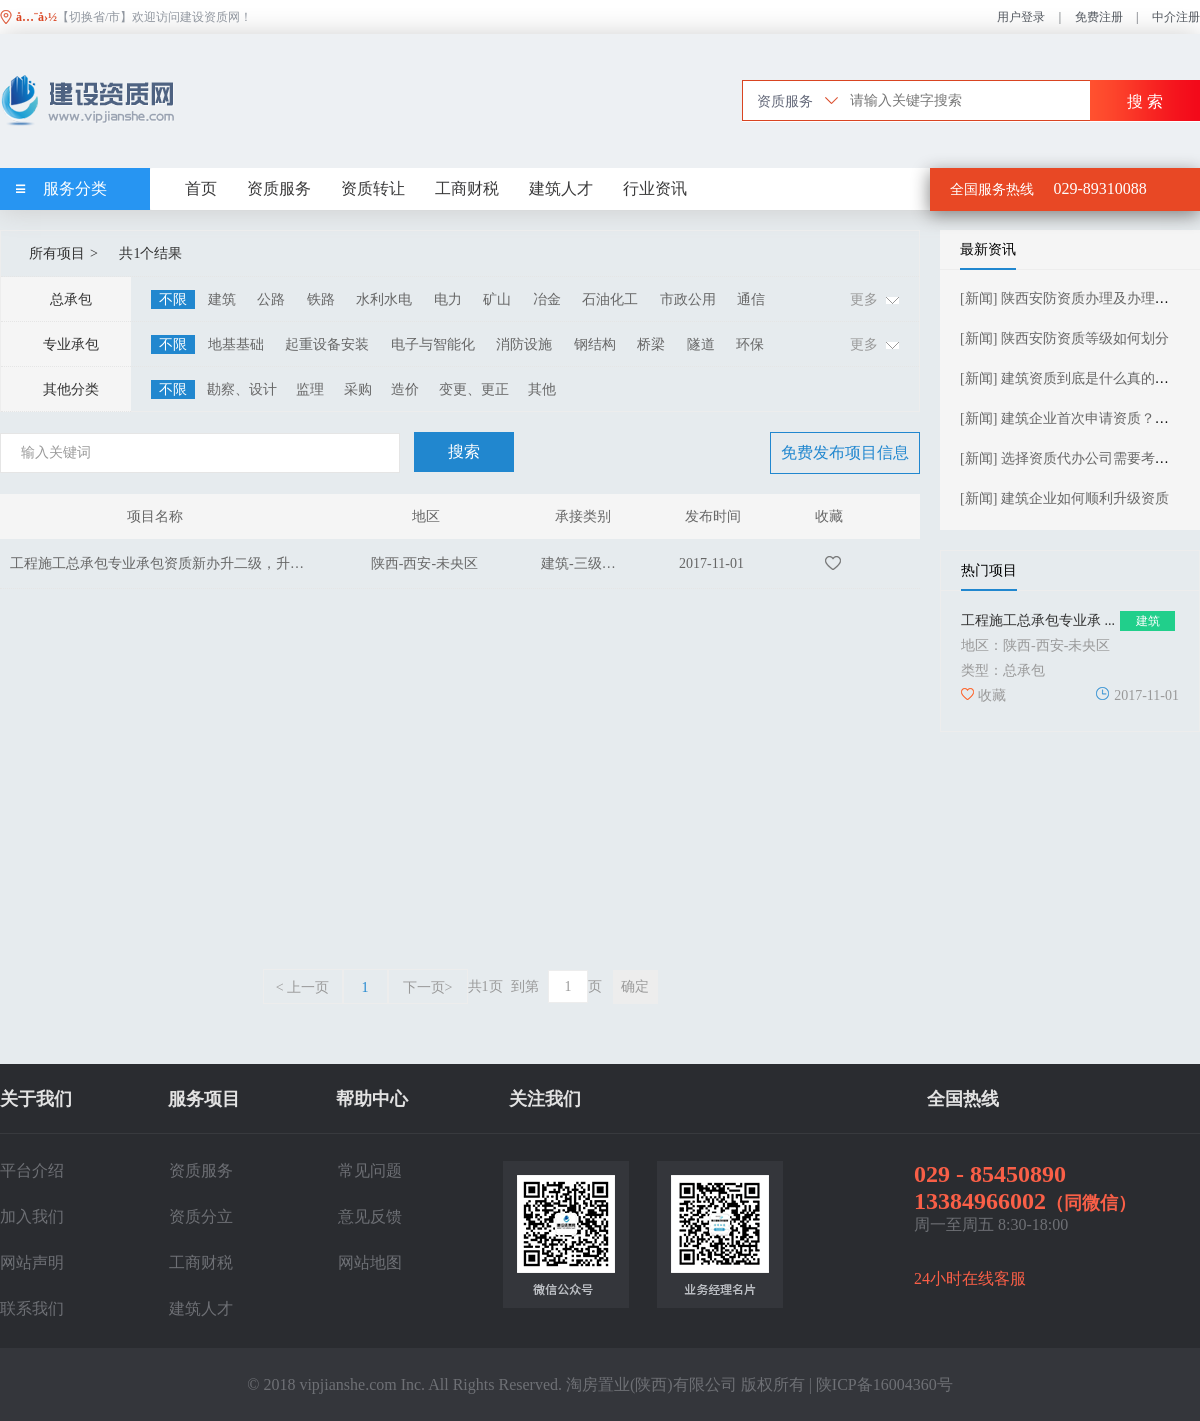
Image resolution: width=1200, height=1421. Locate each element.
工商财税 (467, 188)
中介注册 (1176, 17)
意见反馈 (370, 1216)
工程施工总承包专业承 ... (1038, 620)
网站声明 (32, 1262)
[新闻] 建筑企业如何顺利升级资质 (1064, 498)
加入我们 (32, 1216)
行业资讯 (655, 188)
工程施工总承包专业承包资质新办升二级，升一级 (164, 563)
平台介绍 (32, 1170)
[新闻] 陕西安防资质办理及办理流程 (1071, 298)
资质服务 (279, 188)
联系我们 (32, 1308)
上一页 (302, 987)
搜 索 (1145, 101)
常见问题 (370, 1170)
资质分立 (201, 1216)
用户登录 (1021, 17)
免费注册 (1099, 17)
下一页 (428, 987)
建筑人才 (561, 188)
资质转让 (373, 188)
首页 (201, 188)
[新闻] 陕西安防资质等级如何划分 (1064, 338)
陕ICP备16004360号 (884, 1384)
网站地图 (370, 1262)
